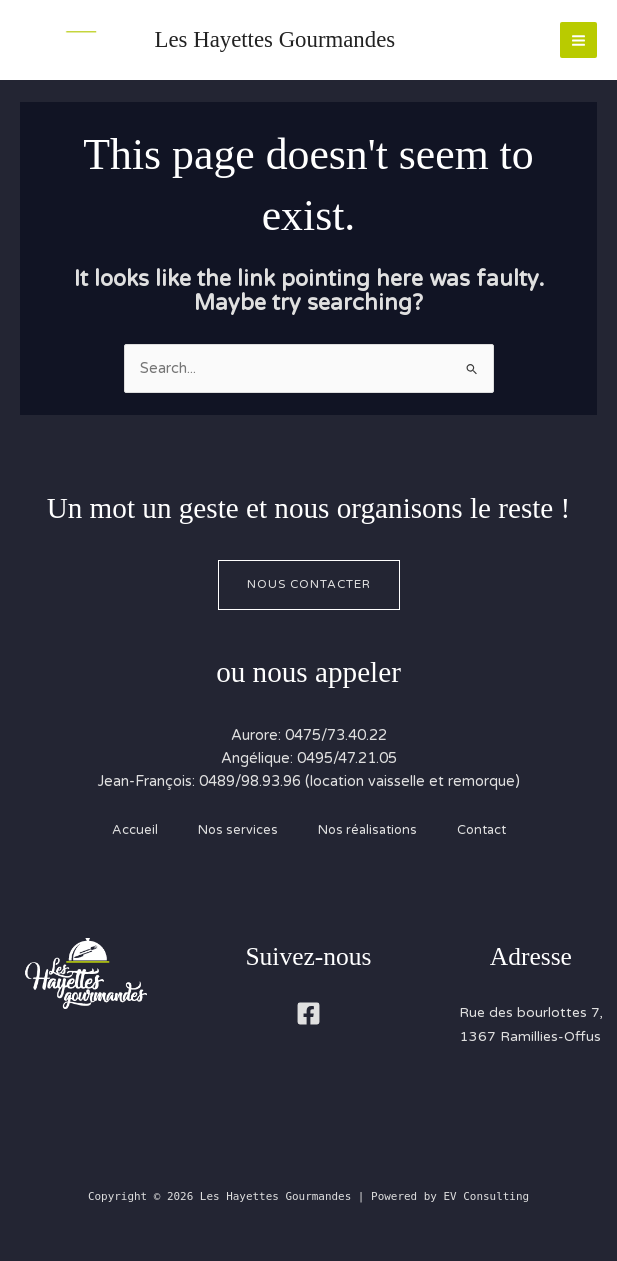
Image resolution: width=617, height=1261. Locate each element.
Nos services (238, 830)
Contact (481, 830)
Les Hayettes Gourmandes (275, 39)
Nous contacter (309, 584)
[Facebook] (308, 1013)
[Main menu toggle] (578, 40)
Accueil (135, 830)
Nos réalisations (367, 830)
